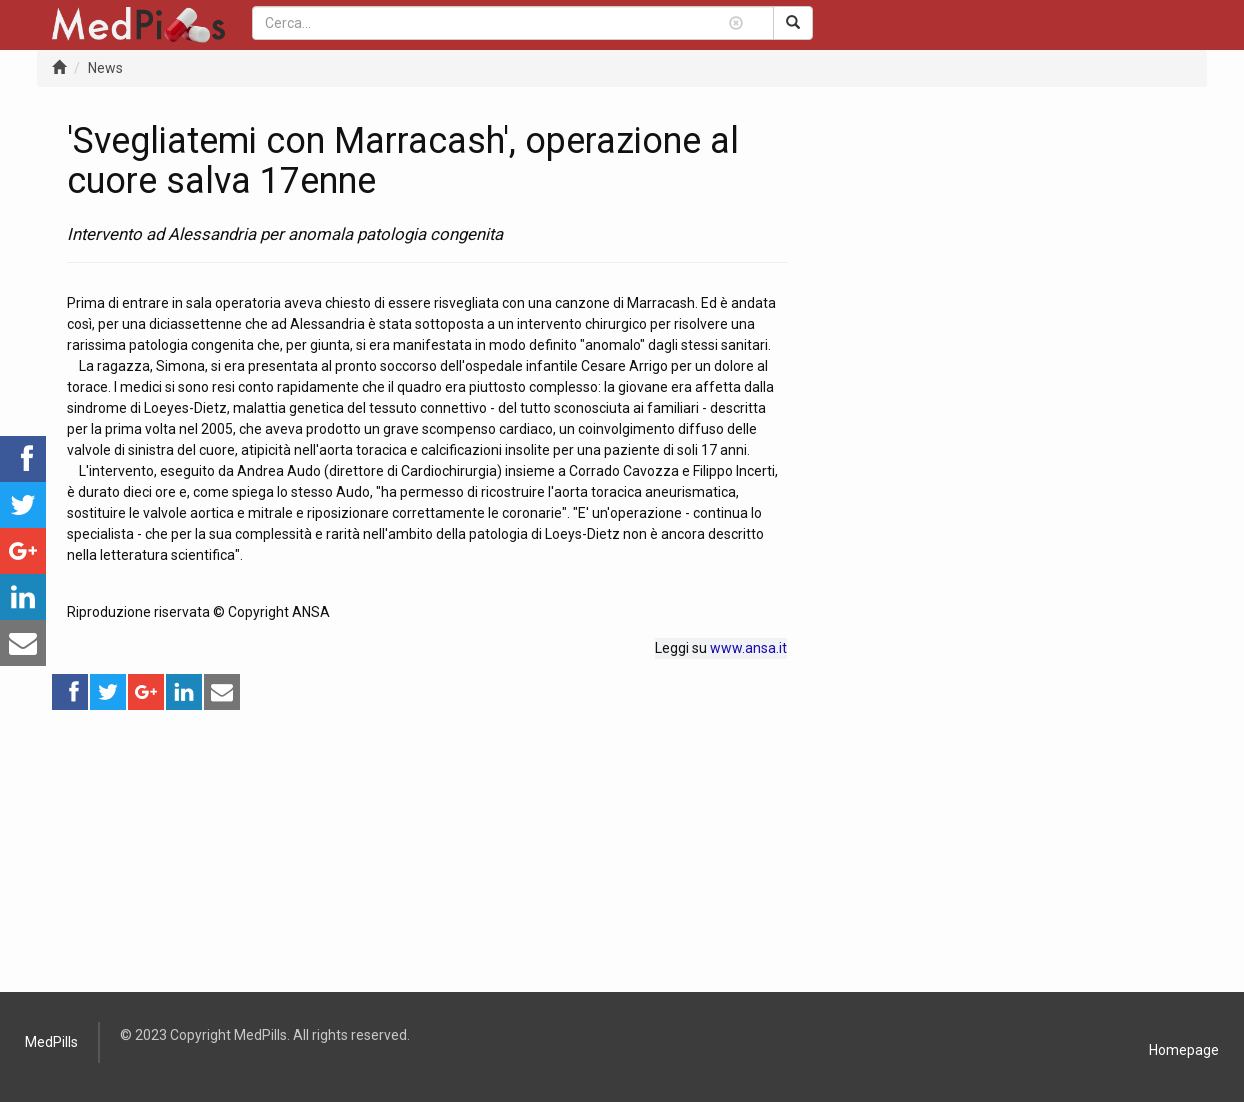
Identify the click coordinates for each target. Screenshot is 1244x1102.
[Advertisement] (427, 852)
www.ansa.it (748, 648)
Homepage (1184, 1050)
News (105, 68)
